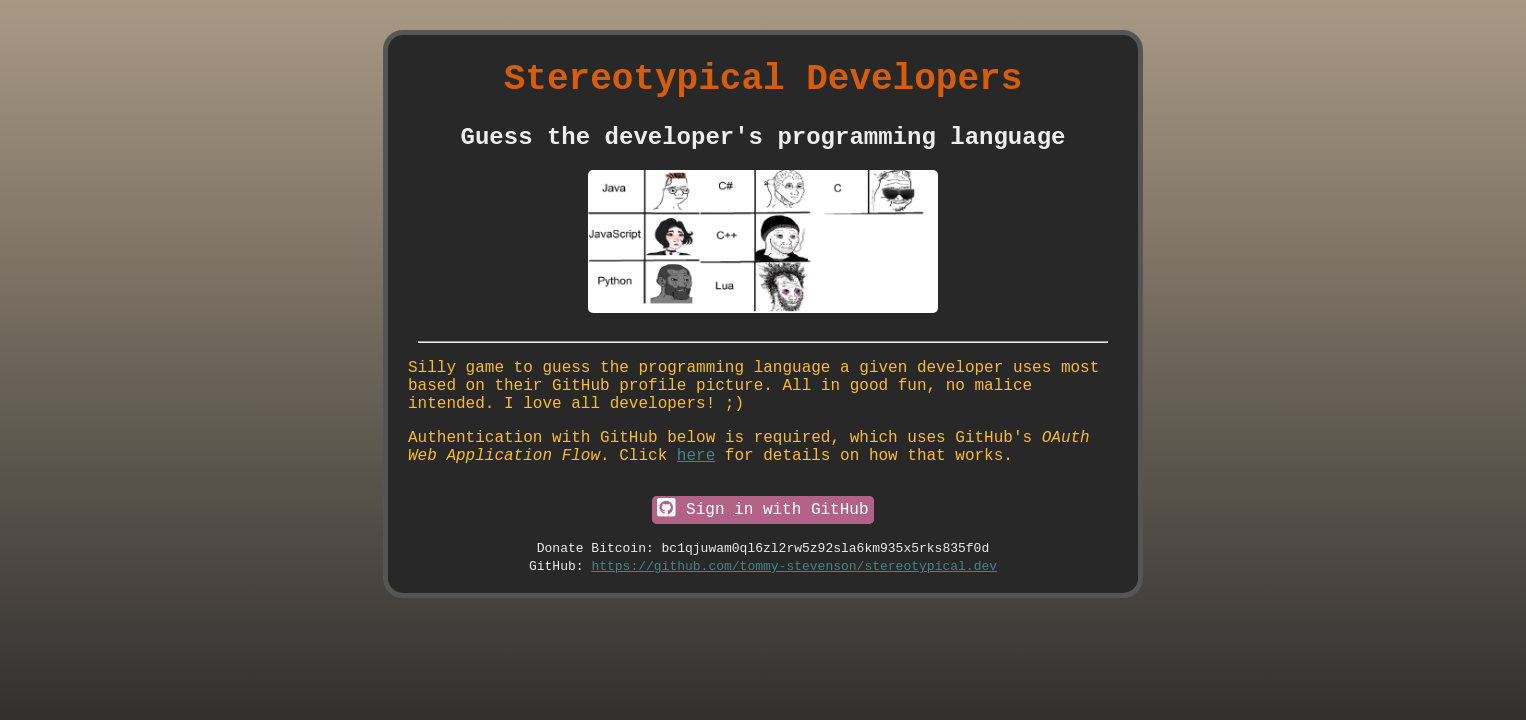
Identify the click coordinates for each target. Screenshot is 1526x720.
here (696, 488)
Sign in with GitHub (762, 548)
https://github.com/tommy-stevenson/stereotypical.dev (794, 613)
